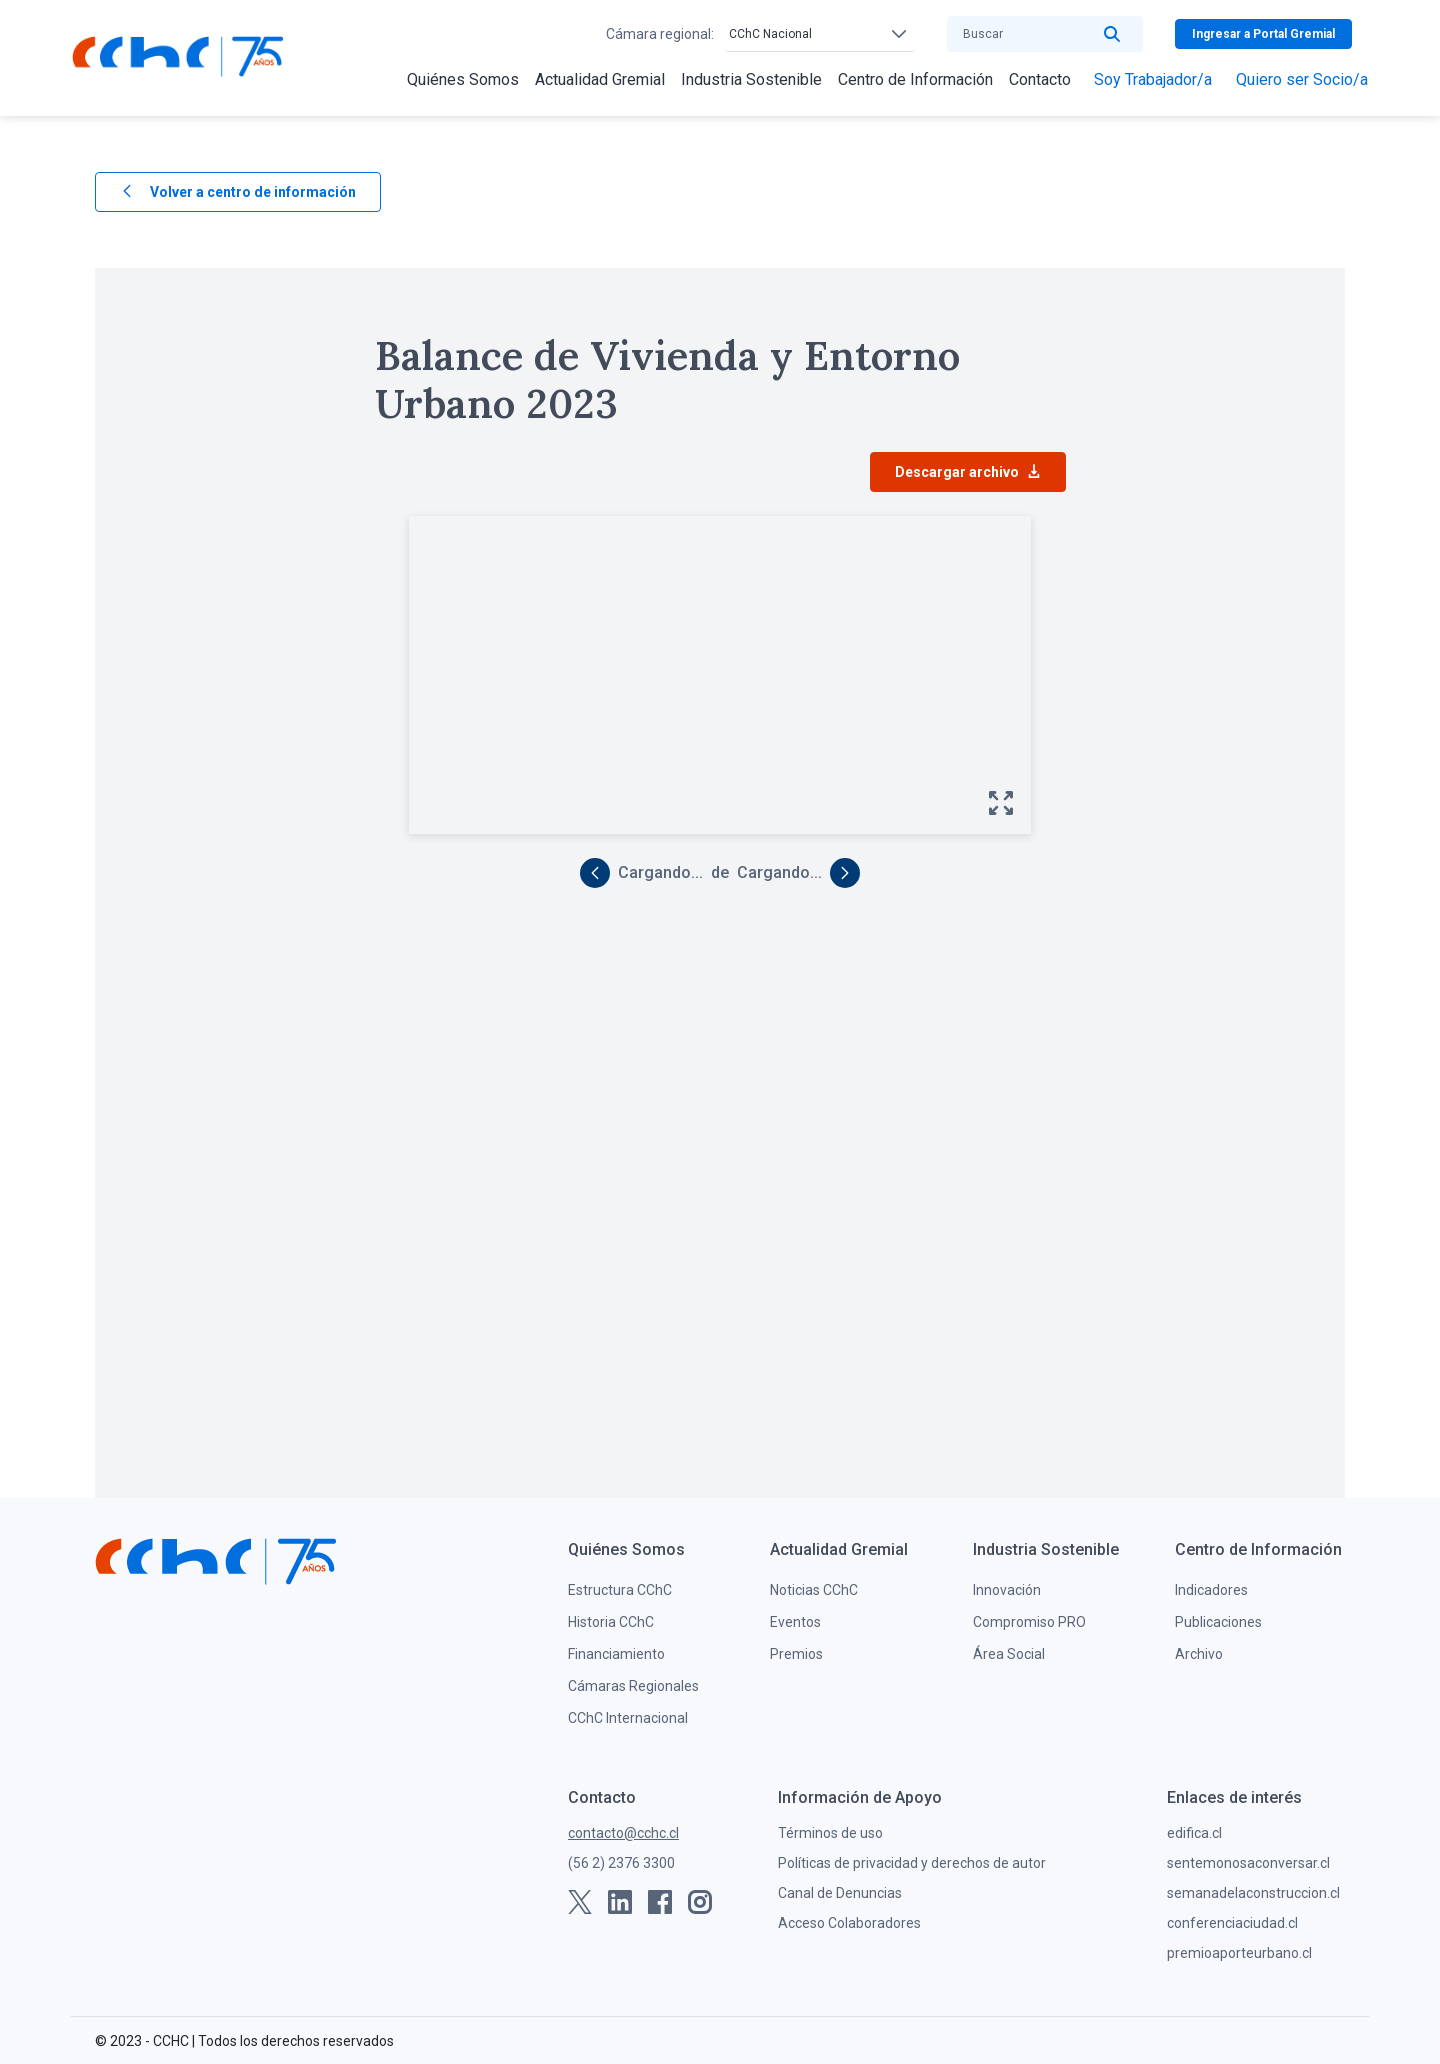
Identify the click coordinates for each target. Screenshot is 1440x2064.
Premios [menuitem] (796, 1654)
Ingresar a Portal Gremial (1263, 34)
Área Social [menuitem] (1009, 1654)
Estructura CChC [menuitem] (620, 1590)
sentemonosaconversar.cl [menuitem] (1248, 1863)
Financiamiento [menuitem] (616, 1654)
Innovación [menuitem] (1007, 1590)
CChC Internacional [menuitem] (628, 1718)
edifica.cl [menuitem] (1194, 1833)
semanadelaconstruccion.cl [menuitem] (1253, 1893)
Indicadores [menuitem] (1211, 1590)
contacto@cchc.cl (623, 1833)
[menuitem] (463, 80)
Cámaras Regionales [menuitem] (633, 1686)
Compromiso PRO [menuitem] (1029, 1622)
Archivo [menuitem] (1199, 1654)
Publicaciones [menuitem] (1218, 1622)
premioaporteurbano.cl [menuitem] (1239, 1953)
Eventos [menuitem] (795, 1622)
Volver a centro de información (238, 192)
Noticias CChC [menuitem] (814, 1590)
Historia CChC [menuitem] (611, 1622)
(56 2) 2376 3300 (621, 1863)
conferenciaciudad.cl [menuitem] (1232, 1923)
